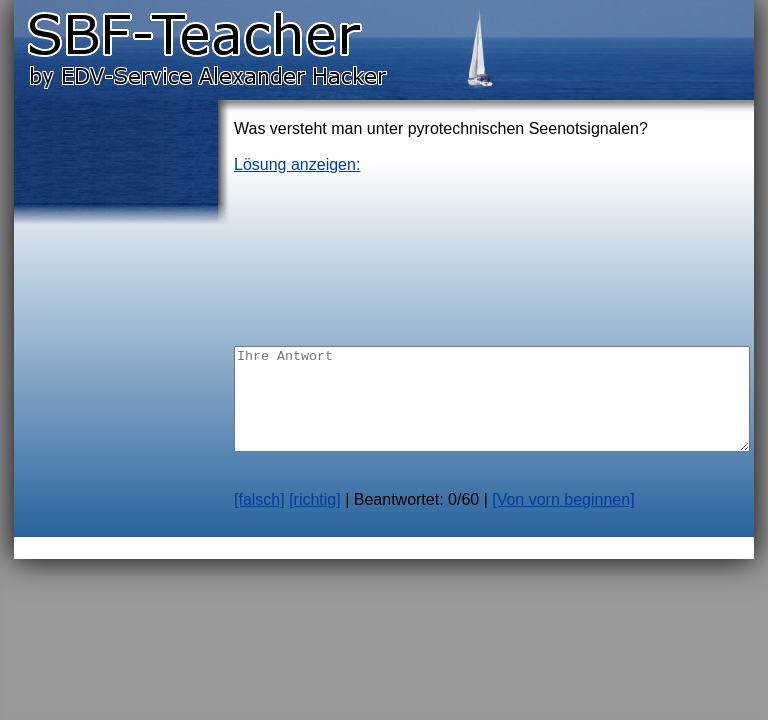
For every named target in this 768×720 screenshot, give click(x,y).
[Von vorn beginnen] (563, 499)
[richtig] (315, 499)
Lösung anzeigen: (297, 164)
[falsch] (259, 499)
